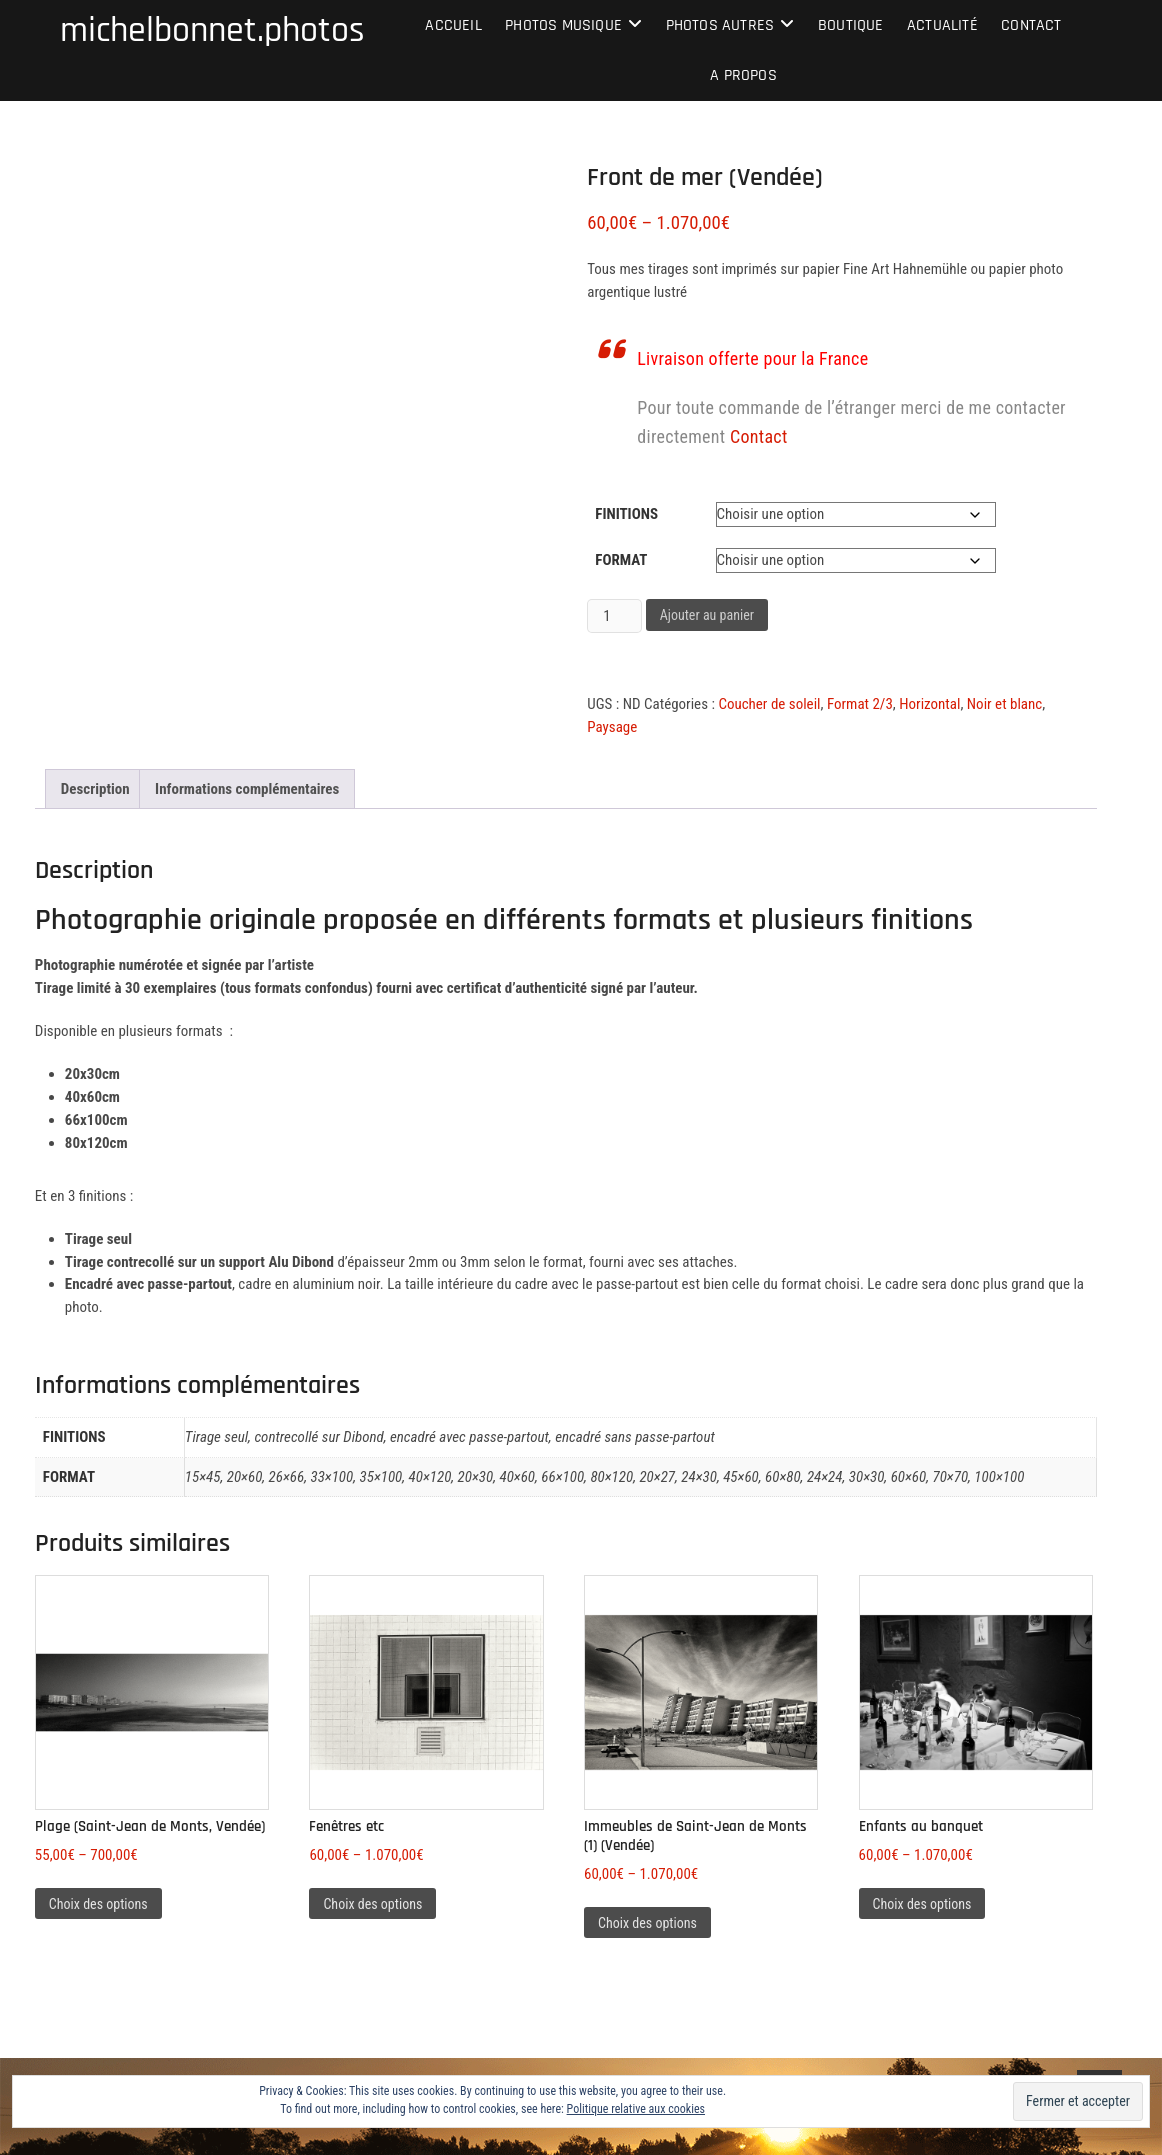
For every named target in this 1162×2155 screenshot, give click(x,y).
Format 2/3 (860, 704)
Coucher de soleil (769, 704)
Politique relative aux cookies (636, 2109)
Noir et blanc (1004, 704)
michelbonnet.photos (212, 31)
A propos (743, 75)
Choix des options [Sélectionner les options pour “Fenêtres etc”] (372, 1904)
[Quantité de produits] (614, 616)
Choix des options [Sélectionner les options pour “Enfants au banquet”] (922, 1904)
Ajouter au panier (707, 615)
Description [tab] (95, 789)
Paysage (612, 727)
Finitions (626, 514)
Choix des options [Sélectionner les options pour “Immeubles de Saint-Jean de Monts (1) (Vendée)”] (647, 1923)
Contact (1031, 25)
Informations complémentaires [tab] (247, 789)
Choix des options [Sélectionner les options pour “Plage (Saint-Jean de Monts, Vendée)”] (98, 1904)
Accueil (453, 25)
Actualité (942, 25)
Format (621, 560)
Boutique (851, 25)
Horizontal (929, 704)
